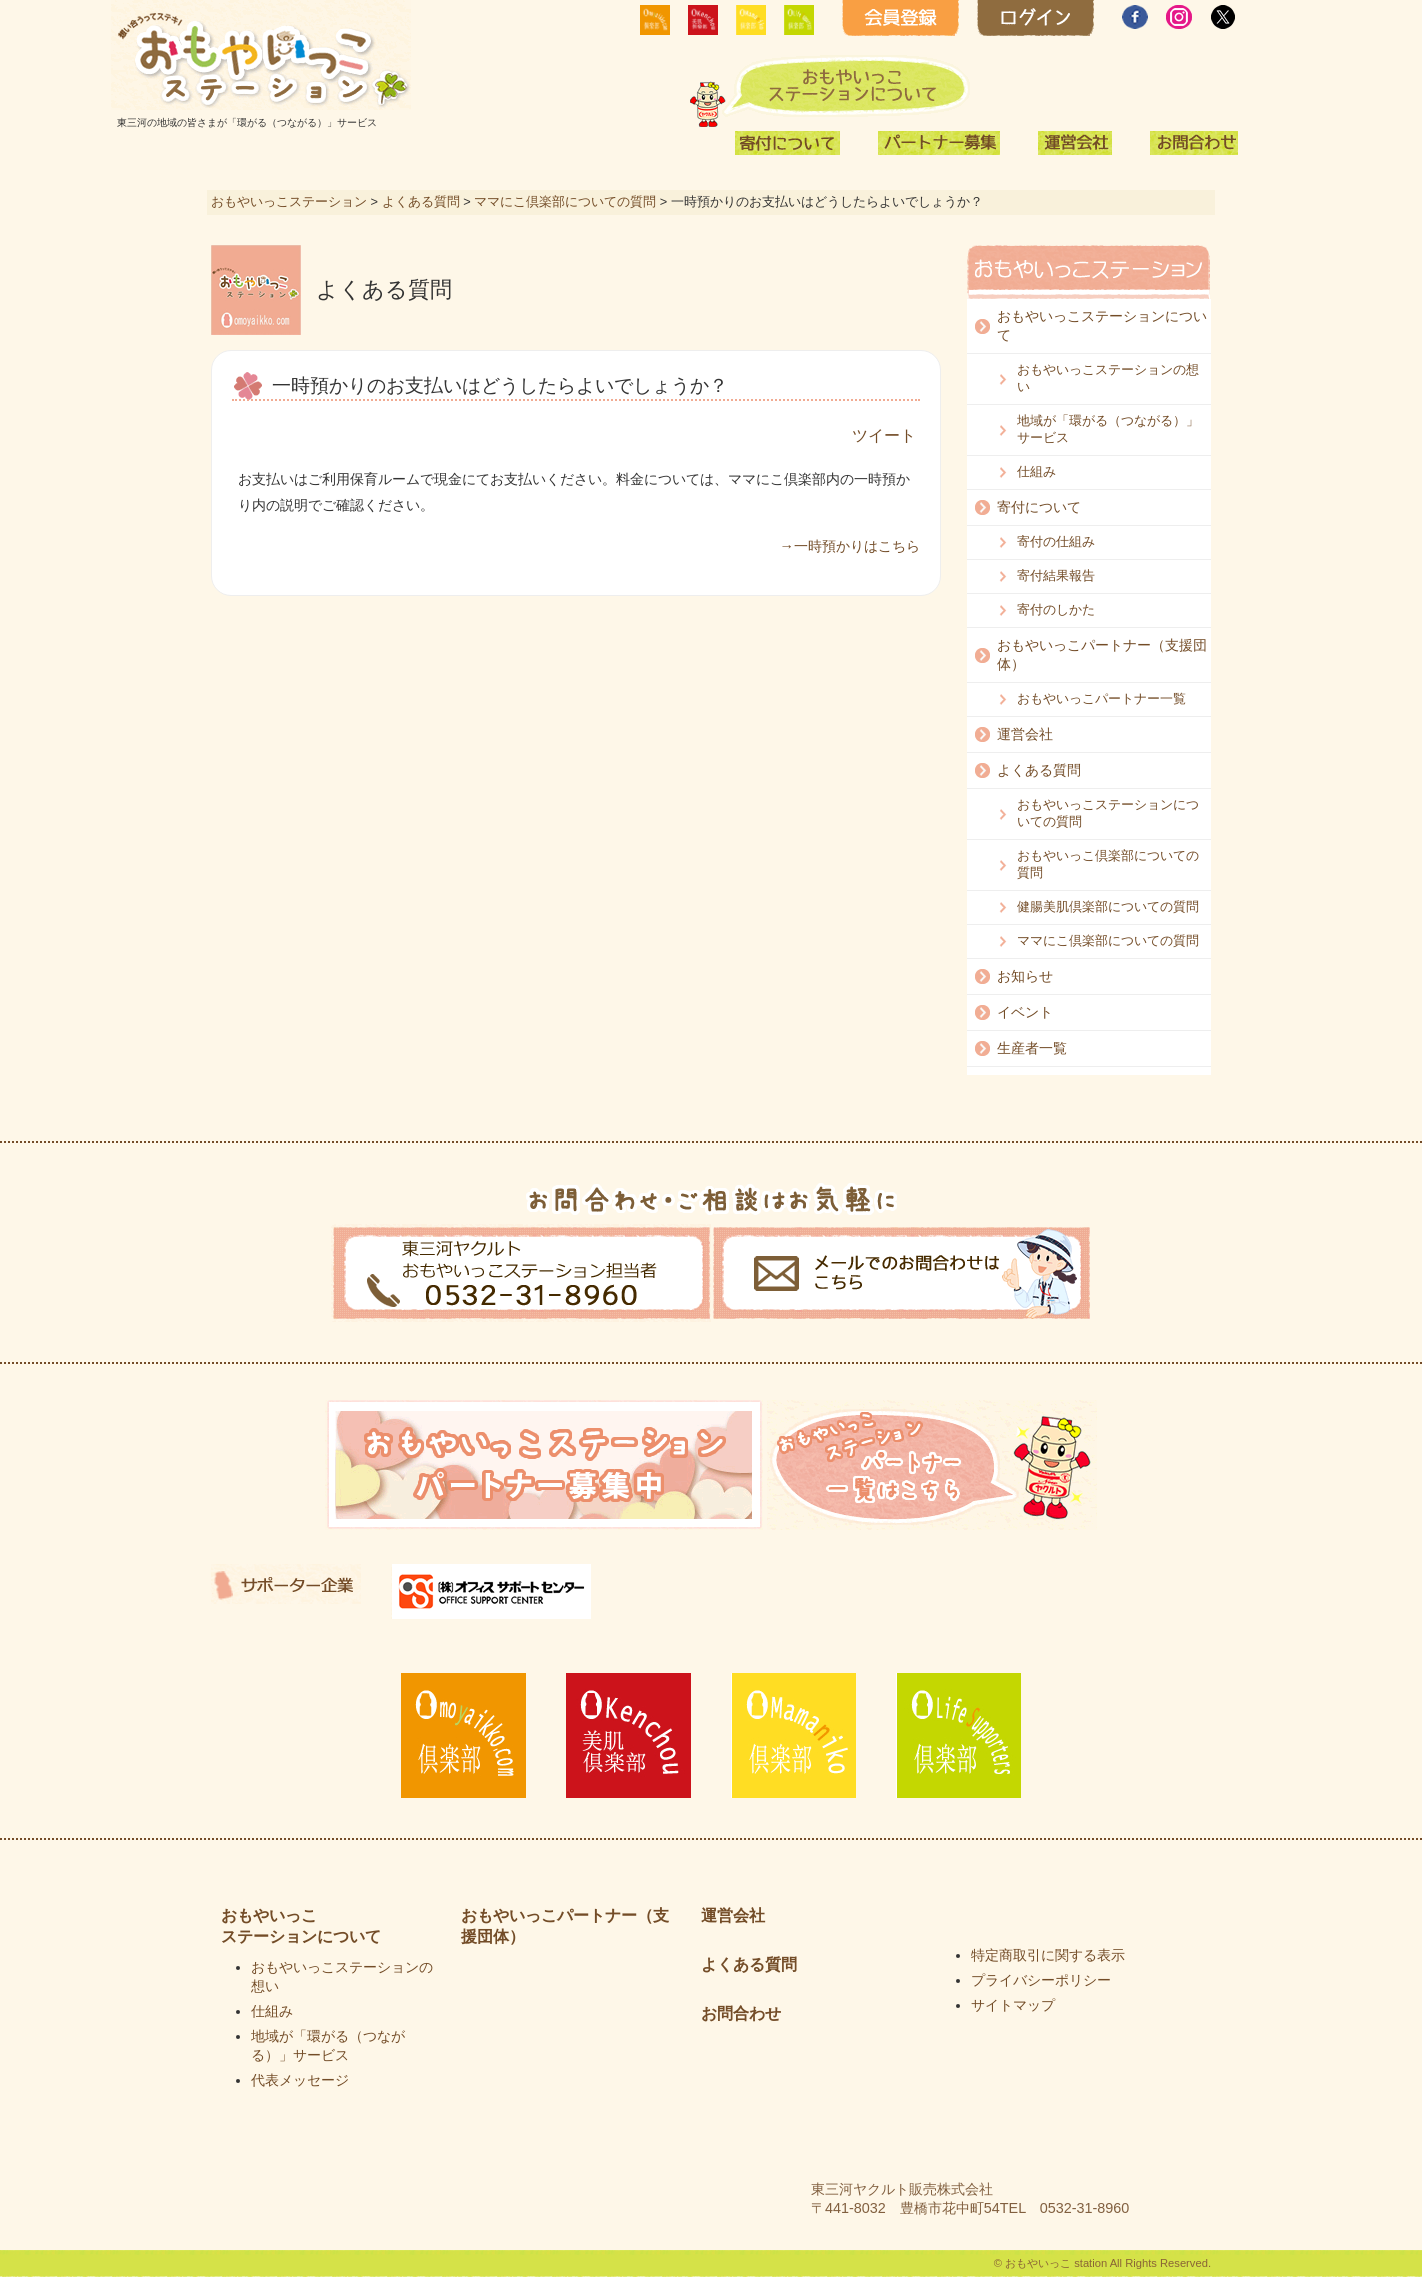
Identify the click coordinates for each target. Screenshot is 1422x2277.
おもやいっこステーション (289, 201)
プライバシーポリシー (1041, 1980)
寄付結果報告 (1056, 575)
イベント (1025, 1012)
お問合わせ (741, 2013)
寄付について (1039, 507)
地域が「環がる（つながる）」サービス (1108, 429)
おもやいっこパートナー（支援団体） (1102, 654)
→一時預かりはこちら (850, 546)
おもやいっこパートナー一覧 (1101, 698)
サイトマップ (1013, 2005)
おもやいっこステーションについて (1102, 325)
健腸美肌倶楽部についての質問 (1108, 906)
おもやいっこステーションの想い (1108, 378)
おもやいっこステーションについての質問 (1108, 813)
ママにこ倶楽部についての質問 (565, 201)
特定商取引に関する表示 (1048, 1955)
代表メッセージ (300, 2080)
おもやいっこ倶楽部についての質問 (1108, 864)
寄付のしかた (1056, 609)
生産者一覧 (1032, 1048)
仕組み (1036, 471)
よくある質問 (421, 201)
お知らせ (1025, 976)
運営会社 (1025, 734)
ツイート (884, 435)
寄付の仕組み (1056, 541)
